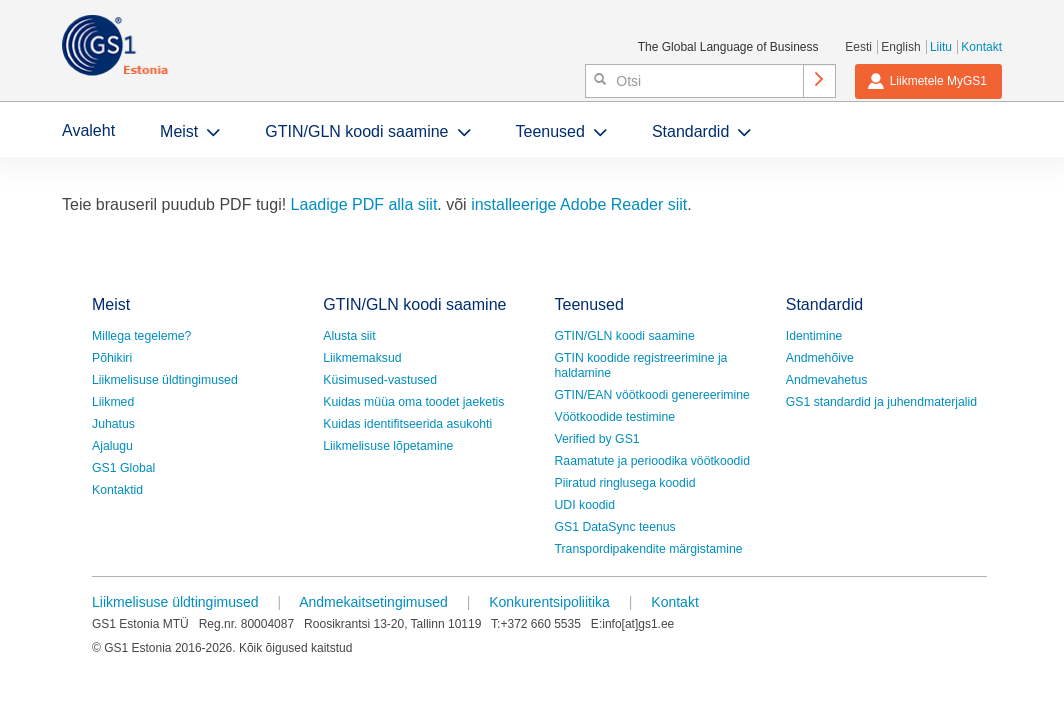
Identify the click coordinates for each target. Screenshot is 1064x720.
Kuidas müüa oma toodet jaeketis (413, 402)
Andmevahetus (827, 380)
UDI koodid (585, 505)
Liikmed (113, 402)
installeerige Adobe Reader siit (579, 204)
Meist (179, 131)
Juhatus (113, 424)
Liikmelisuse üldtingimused (165, 380)
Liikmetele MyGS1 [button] (927, 81)
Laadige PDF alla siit (364, 204)
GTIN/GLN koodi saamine (356, 131)
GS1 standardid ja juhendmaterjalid (881, 402)
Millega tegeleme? (141, 336)
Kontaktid (117, 490)
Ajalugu (112, 446)
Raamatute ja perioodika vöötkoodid (652, 461)
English (900, 47)
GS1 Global (123, 468)
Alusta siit (349, 336)
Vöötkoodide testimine (615, 417)
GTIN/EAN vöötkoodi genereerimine (652, 395)
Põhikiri (112, 358)
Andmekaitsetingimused (373, 602)
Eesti (858, 47)
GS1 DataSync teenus (615, 527)
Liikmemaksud (362, 358)
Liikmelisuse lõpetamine (388, 446)
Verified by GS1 (597, 439)
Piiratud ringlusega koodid (625, 483)
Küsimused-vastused (380, 380)
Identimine (814, 336)
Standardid (690, 131)
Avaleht (88, 130)
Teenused (550, 131)
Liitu (941, 47)
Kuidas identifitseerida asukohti (407, 424)
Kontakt (981, 47)
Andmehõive (820, 358)
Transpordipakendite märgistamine (649, 549)
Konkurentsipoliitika (549, 602)
